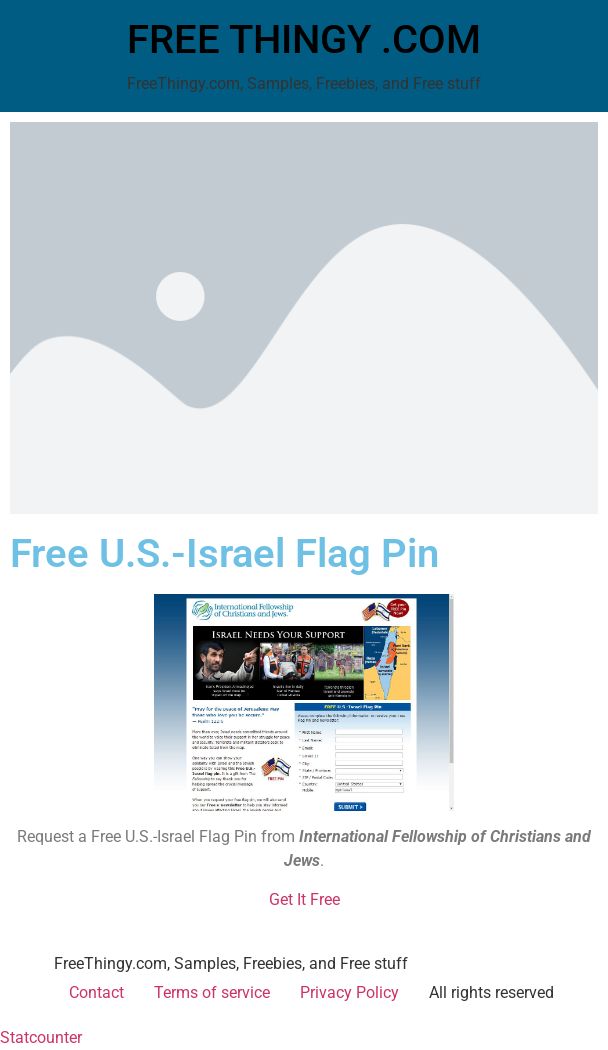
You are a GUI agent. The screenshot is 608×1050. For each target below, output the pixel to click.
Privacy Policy (349, 992)
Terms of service (212, 992)
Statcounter (41, 1037)
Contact (96, 992)
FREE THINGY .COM (304, 39)
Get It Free (304, 899)
